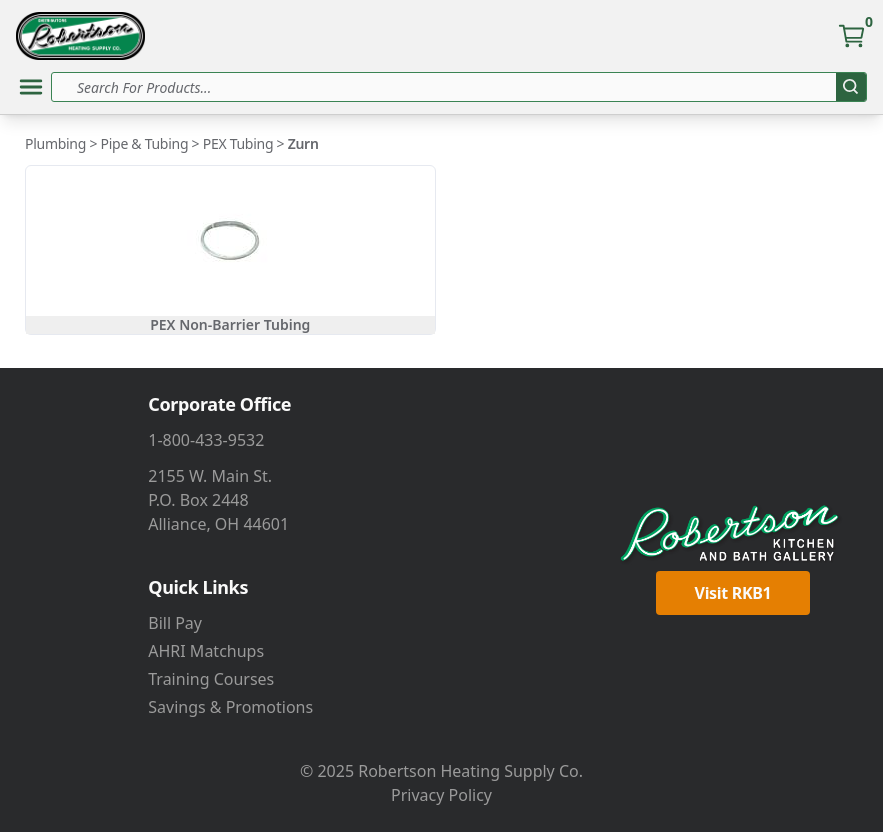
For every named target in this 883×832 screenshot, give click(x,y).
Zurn (303, 143)
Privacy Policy (441, 795)
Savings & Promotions (230, 707)
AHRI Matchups (206, 651)
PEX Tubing (238, 143)
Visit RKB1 (733, 593)
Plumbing (55, 143)
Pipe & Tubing (145, 143)
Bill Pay (175, 623)
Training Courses (211, 679)
